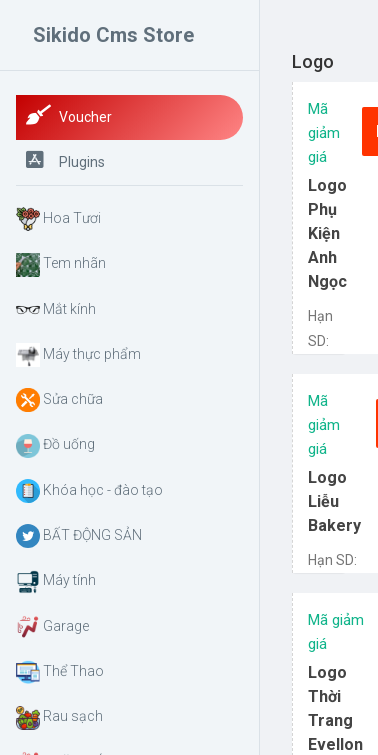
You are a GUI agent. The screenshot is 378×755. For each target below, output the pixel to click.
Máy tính (56, 582)
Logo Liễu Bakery (334, 501)
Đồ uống (55, 446)
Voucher (69, 115)
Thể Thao (60, 672)
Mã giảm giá (324, 133)
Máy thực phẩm (78, 355)
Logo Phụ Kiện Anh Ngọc (327, 233)
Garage (52, 627)
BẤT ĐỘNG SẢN (79, 536)
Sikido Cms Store (113, 35)
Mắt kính (56, 310)
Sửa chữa (59, 400)
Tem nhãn (61, 265)
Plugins (65, 160)
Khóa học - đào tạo (89, 491)
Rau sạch (59, 718)
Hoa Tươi (58, 219)
